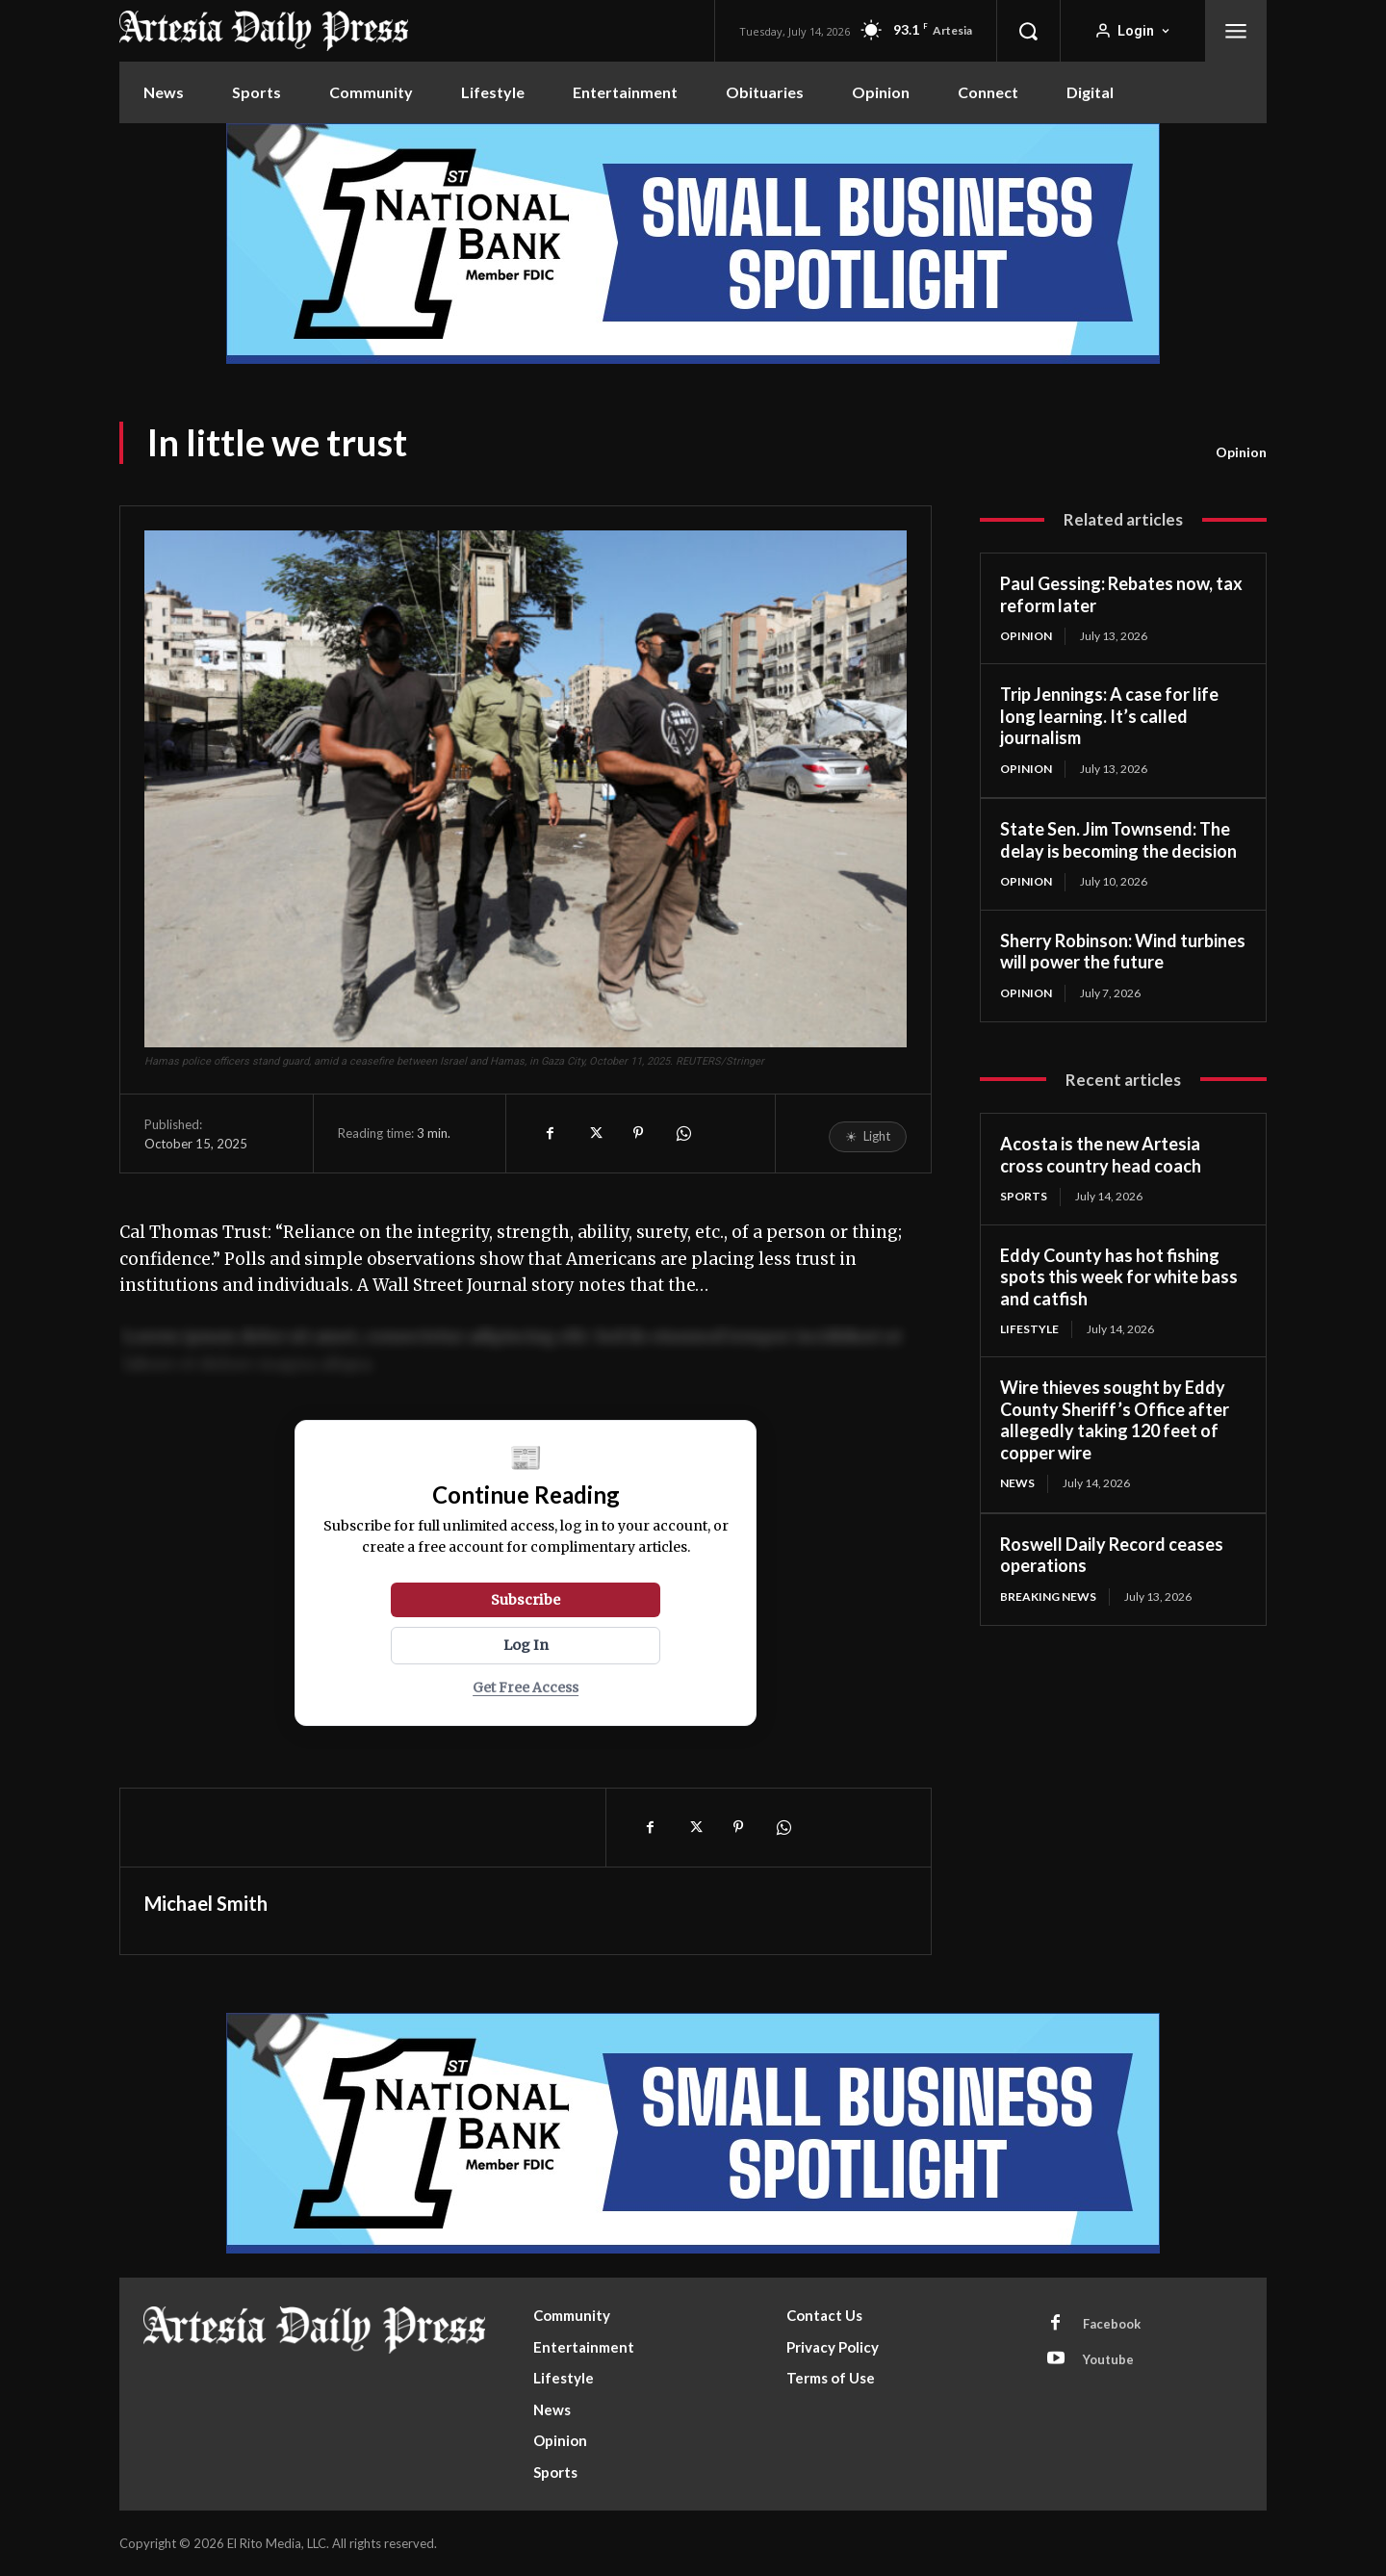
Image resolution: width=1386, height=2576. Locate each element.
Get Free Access (525, 1688)
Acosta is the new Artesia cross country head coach (1100, 1154)
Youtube (1108, 2359)
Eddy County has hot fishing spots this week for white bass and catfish (1119, 1277)
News (1017, 1483)
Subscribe (525, 1600)
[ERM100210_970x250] (693, 243)
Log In (526, 1645)
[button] (1028, 31)
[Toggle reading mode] (868, 1136)
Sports (1023, 1196)
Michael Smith (206, 1903)
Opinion (1241, 452)
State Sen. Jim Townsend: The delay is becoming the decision (1118, 840)
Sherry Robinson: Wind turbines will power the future (1122, 951)
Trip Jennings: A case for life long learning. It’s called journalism (1109, 715)
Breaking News (1048, 1596)
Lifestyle (1029, 1329)
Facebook (1112, 2323)
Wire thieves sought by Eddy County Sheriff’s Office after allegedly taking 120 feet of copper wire (1114, 1420)
